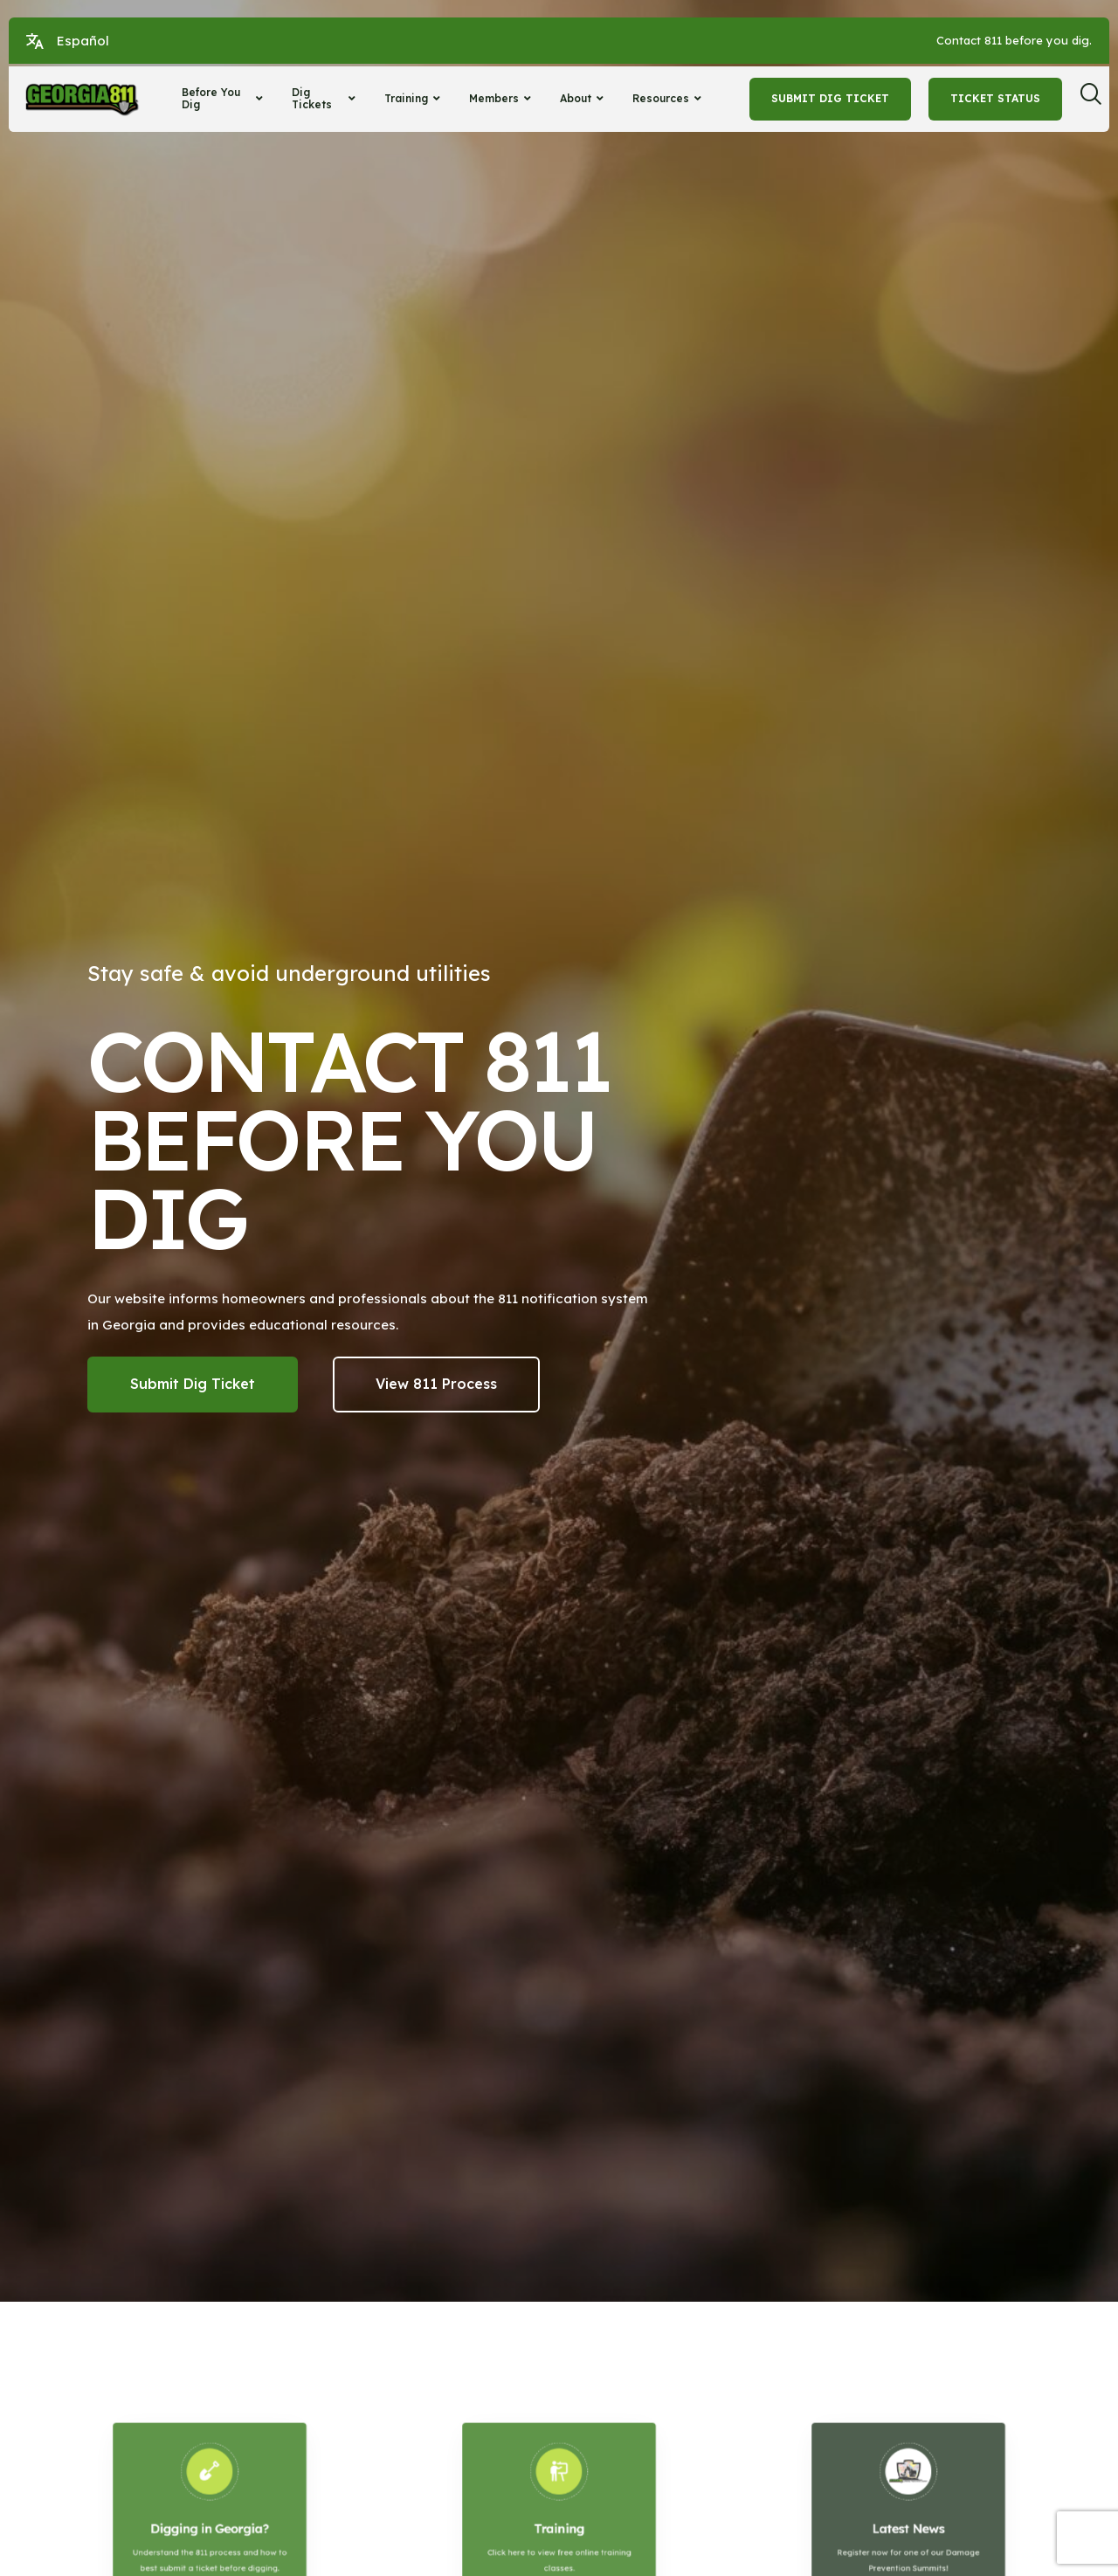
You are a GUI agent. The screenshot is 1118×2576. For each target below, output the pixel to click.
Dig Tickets (326, 98)
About (584, 98)
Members (502, 98)
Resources (669, 98)
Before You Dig (224, 98)
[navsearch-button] (1097, 98)
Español (83, 40)
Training (414, 98)
